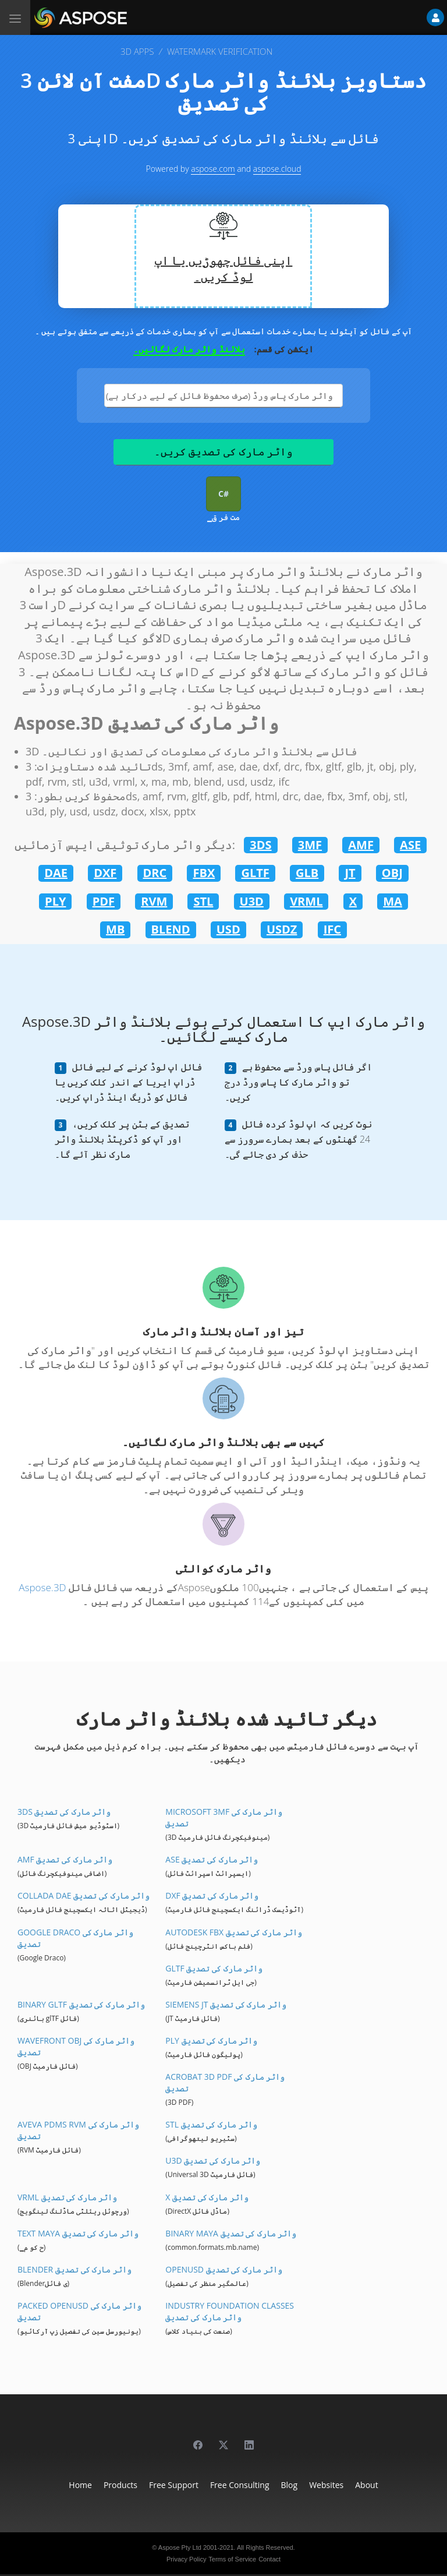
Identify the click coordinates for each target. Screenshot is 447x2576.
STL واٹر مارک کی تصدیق (211, 2124)
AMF (361, 845)
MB (115, 929)
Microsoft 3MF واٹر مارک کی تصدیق (223, 1817)
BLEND (170, 929)
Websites (326, 2484)
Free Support (173, 2484)
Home (80, 2484)
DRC (155, 873)
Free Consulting (239, 2484)
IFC (332, 929)
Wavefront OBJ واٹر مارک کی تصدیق (75, 2046)
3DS (260, 845)
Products (120, 2484)
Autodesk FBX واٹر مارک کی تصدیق (233, 1932)
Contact (269, 2559)
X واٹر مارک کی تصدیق (207, 2197)
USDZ (282, 929)
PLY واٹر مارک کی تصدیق (211, 2040)
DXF (105, 873)
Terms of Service (232, 2559)
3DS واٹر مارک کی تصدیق (64, 1811)
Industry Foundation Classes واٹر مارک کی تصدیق (229, 2311)
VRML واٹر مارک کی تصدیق (67, 2197)
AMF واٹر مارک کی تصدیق (64, 1859)
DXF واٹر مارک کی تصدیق (211, 1895)
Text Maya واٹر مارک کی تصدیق (78, 2233)
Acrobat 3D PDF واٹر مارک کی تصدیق (225, 2082)
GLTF (255, 873)
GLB (307, 873)
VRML (306, 901)
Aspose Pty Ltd (179, 2547)
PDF (104, 901)
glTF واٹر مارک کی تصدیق (213, 1968)
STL (203, 901)
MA (392, 901)
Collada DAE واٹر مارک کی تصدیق (83, 1895)
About (366, 2484)
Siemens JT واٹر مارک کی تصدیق (225, 2004)
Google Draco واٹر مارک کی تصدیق (75, 1938)
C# (223, 493)
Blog (289, 2484)
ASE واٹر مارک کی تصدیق (211, 1859)
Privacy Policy (186, 2559)
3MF (310, 845)
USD (228, 929)
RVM (154, 901)
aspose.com (213, 168)
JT (350, 873)
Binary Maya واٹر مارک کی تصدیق (230, 2233)
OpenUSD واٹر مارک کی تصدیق (223, 2269)
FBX (204, 873)
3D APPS (137, 51)
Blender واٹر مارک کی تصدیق (74, 2269)
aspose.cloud (277, 168)
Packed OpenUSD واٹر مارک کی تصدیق (79, 2311)
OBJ (392, 873)
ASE (410, 845)
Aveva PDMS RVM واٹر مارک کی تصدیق (78, 2130)
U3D (252, 901)
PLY (55, 901)
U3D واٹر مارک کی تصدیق (212, 2160)
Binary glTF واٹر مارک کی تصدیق (81, 2004)
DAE (56, 873)
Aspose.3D (42, 1587)
